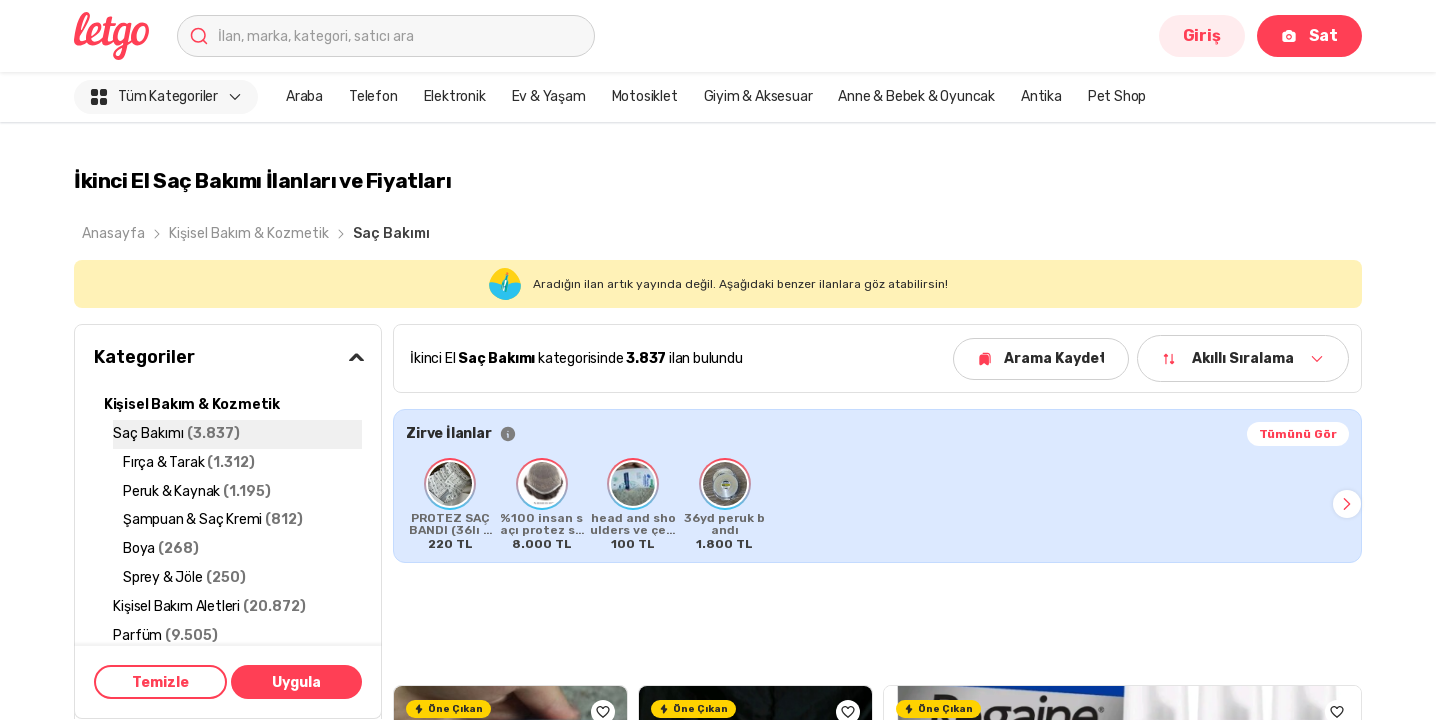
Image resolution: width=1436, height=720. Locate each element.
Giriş (1202, 35)
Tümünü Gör (1298, 434)
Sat (1309, 35)
